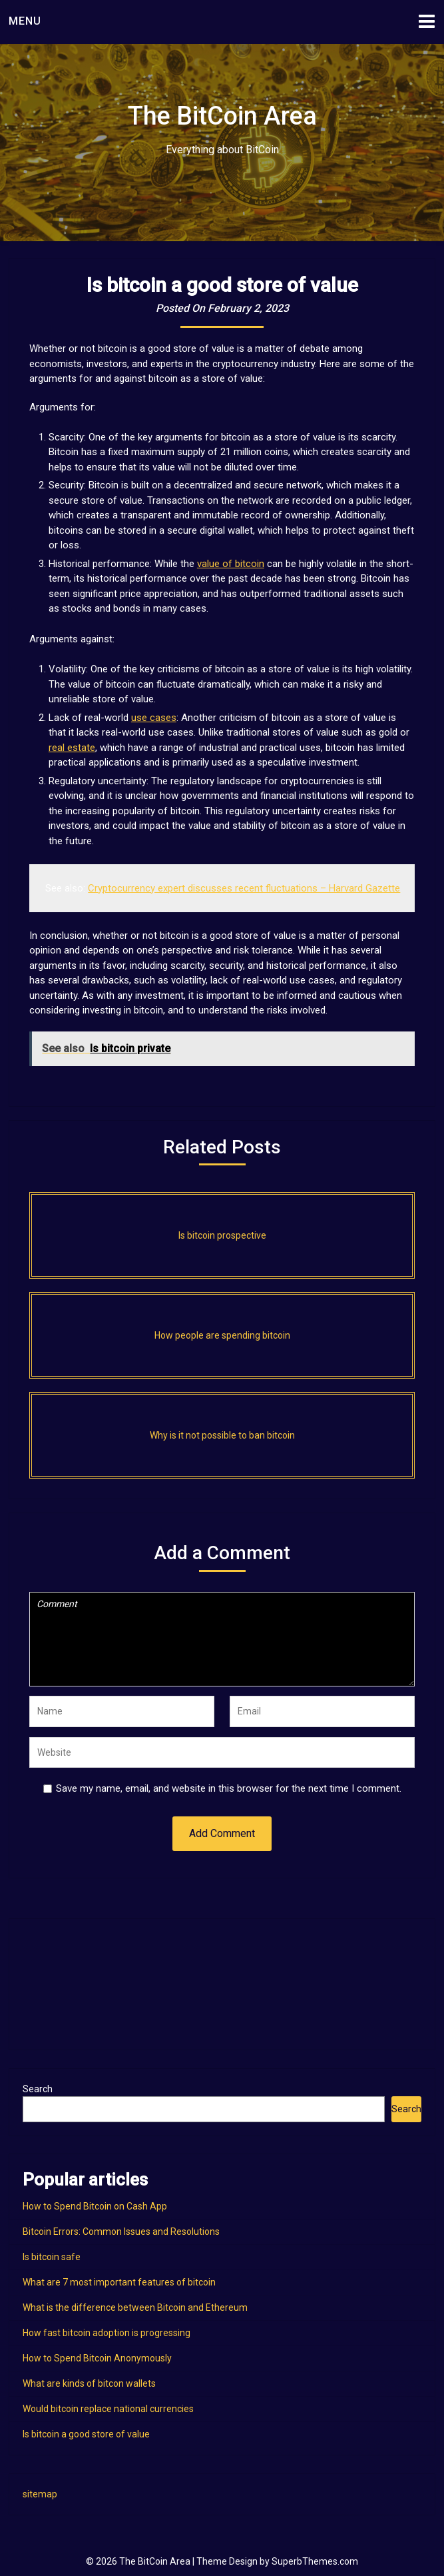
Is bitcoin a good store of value (86, 2434)
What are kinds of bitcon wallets (89, 2383)
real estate (72, 748)
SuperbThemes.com (315, 2561)
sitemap (40, 2494)
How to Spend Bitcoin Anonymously (97, 2358)
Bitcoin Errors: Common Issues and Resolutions (121, 2231)
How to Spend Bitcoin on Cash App (95, 2206)
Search (38, 2089)
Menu (25, 21)
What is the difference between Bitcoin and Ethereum (135, 2307)
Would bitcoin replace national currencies (108, 2408)
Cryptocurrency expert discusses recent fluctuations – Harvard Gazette (244, 888)
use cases (153, 718)
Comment (221, 1639)
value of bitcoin (230, 564)
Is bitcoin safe (52, 2257)
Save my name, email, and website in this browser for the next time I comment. (228, 1788)
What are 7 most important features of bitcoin (119, 2282)
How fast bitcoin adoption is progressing (106, 2332)
